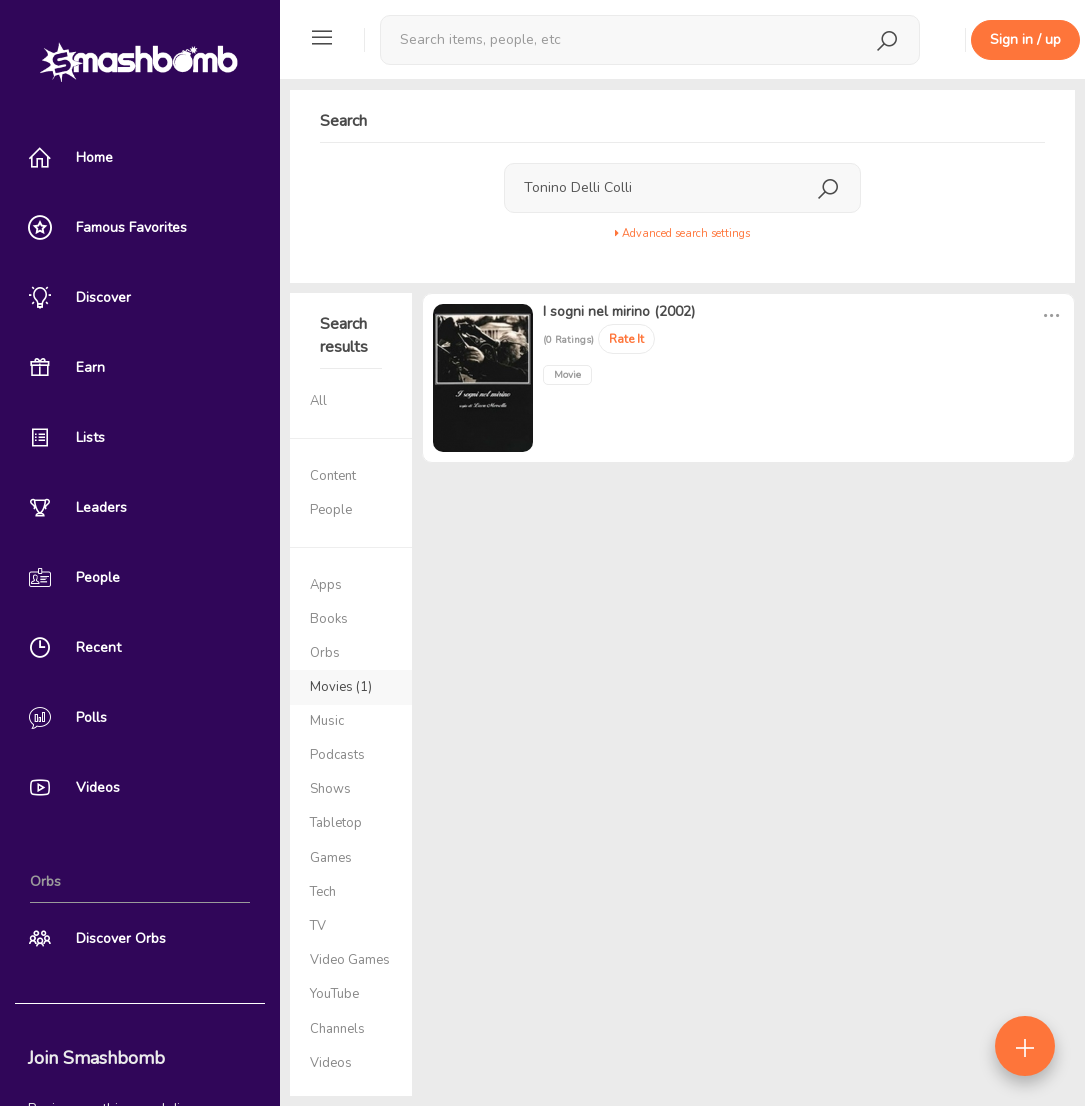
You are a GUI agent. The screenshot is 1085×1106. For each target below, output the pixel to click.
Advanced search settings (682, 233)
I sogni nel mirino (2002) (619, 311)
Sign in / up (1025, 39)
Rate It (626, 339)
